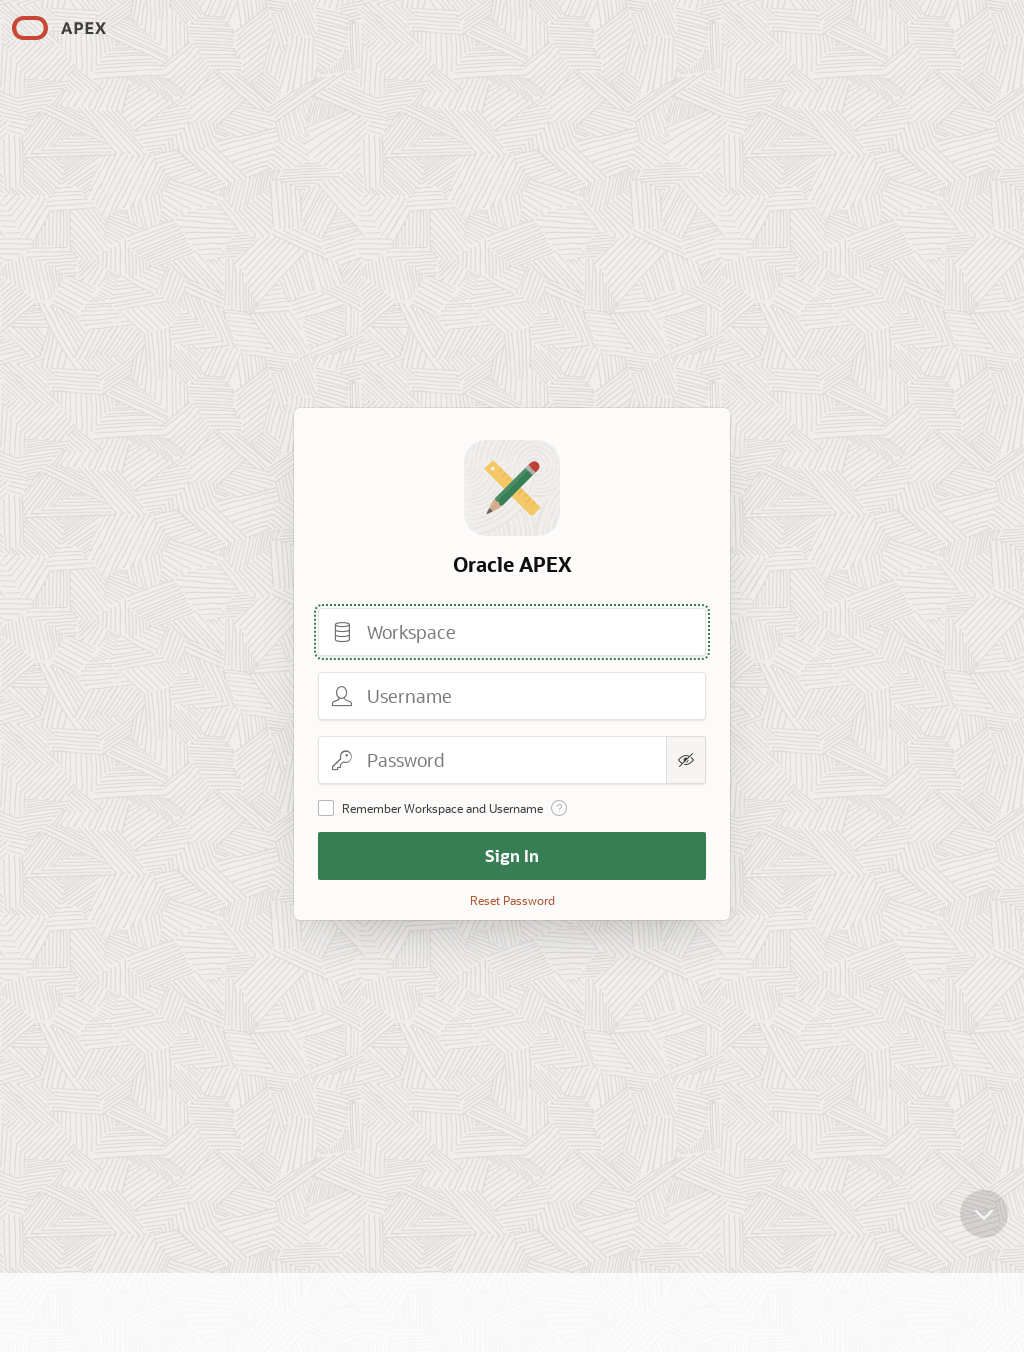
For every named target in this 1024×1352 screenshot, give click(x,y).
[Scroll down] (984, 1224)
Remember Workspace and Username (442, 808)
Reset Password (512, 900)
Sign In (512, 855)
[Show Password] (686, 760)
